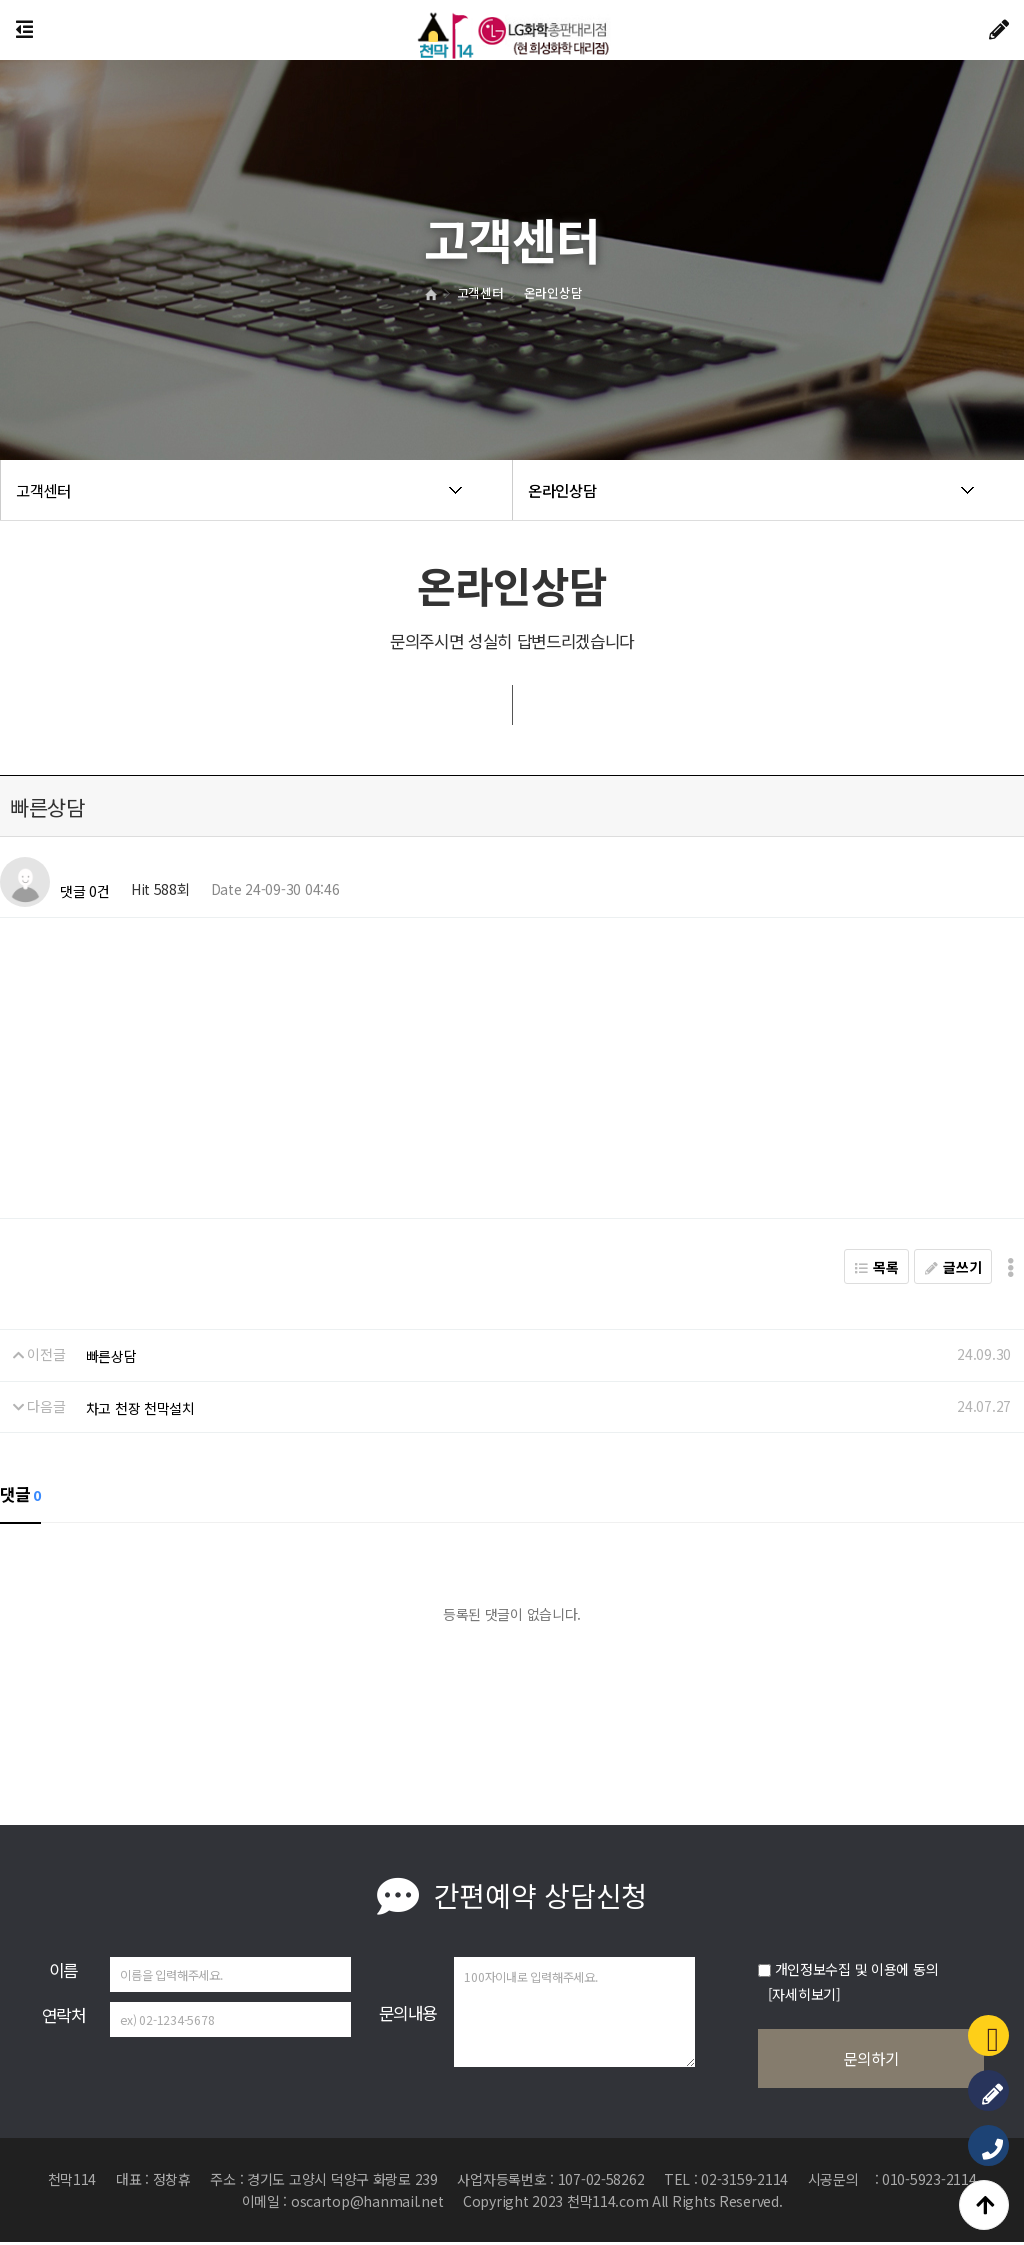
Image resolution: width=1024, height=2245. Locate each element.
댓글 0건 (85, 892)
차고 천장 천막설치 (140, 1408)
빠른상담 (111, 1356)
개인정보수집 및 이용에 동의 (857, 1969)
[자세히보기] (804, 1994)
